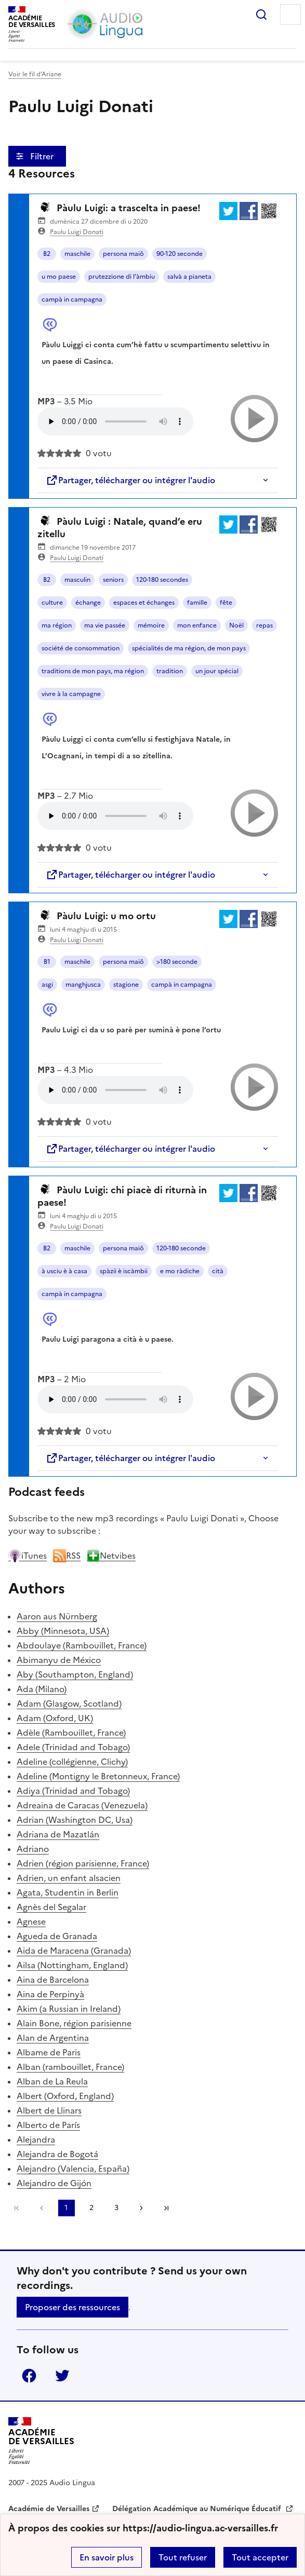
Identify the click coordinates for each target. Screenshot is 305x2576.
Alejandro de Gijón (54, 2183)
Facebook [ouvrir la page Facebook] (29, 2375)
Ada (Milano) (42, 1689)
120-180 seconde (181, 1248)
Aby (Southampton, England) (75, 1674)
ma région (57, 625)
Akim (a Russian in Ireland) (69, 2008)
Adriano (33, 1849)
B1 (47, 961)
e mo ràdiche (180, 1271)
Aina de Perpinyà (50, 1994)
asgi (47, 984)
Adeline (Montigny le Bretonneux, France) (98, 1776)
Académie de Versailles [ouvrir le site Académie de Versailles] (48, 2508)
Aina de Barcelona (53, 1979)
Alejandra (36, 2139)
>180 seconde (176, 961)
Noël (236, 625)
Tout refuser (182, 2557)
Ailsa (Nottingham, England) (72, 1965)
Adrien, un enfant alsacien (69, 1878)
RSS (67, 1555)
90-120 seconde (179, 253)
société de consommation (81, 648)
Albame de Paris (49, 2052)
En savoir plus (106, 2557)
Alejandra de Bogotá (57, 2154)
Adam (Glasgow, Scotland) (69, 1703)
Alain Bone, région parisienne (74, 2023)
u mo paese (59, 276)
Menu (290, 14)
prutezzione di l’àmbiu (121, 276)
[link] (41, 2208)
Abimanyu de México (59, 1660)
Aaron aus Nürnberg (57, 1616)
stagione (126, 984)
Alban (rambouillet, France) (70, 2067)
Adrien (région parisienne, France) (83, 1863)
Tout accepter (260, 2557)
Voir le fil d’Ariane (34, 74)
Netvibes (111, 1555)
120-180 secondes (162, 579)
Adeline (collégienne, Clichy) (72, 1761)
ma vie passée (104, 625)
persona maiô (123, 253)
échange (88, 602)
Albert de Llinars (49, 2110)
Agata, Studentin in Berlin (67, 1892)
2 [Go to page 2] (91, 2207)
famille (197, 602)
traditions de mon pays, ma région (93, 671)
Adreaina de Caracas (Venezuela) (82, 1805)
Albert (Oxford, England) (65, 2096)
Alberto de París (48, 2125)
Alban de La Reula (52, 2081)
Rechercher (261, 14)
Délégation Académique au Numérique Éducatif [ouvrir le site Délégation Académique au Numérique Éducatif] (197, 2508)
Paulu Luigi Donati (76, 232)
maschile (77, 253)
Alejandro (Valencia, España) (73, 2168)
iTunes (27, 1555)
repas (264, 625)
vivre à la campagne (71, 694)
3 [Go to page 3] (116, 2207)
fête (226, 602)
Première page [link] (16, 2208)
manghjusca (83, 984)
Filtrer (43, 156)
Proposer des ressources (72, 2307)
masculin (77, 579)
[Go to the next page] (141, 2208)
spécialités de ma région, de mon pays (189, 648)
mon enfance (197, 625)
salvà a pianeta (189, 276)
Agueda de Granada (57, 1936)
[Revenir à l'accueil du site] (41, 2440)
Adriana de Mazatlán (58, 1834)
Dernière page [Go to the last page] (166, 2208)
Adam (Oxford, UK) (55, 1718)
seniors (113, 579)
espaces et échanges (144, 602)
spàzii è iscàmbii (124, 1271)
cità (217, 1271)
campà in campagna (72, 299)
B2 (46, 253)
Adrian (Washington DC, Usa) (74, 1820)
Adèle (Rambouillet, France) (71, 1732)
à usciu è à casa (64, 1271)
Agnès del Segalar (51, 1907)
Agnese (31, 1921)
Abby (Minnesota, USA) (63, 1631)
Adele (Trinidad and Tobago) (73, 1747)
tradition (169, 671)
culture (52, 602)
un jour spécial (216, 671)
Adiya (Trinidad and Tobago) (73, 1790)
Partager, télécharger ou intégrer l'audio (130, 480)
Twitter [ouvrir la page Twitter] (62, 2375)
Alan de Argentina (53, 2038)
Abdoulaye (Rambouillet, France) (82, 1645)
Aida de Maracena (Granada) (74, 1950)
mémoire (151, 625)
